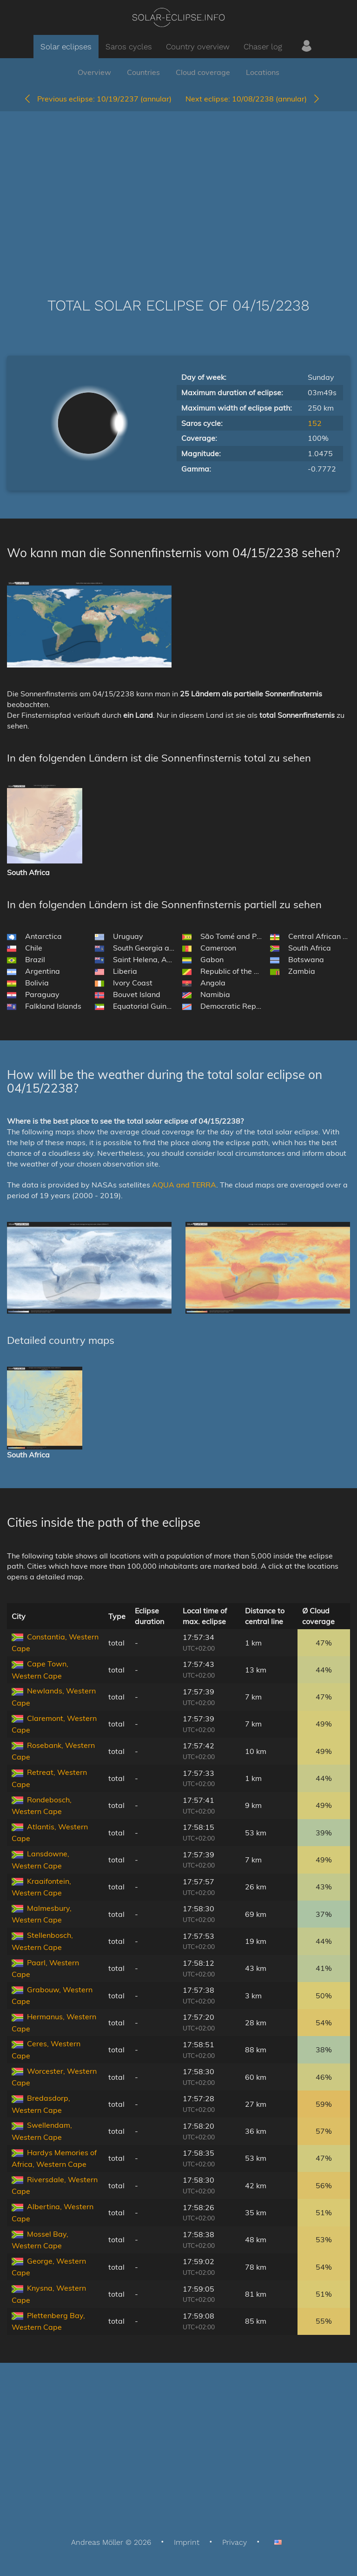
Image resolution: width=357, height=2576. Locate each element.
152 (315, 423)
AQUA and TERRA (184, 1184)
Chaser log (263, 46)
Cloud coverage (203, 72)
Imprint (186, 2542)
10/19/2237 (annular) (97, 98)
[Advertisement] (178, 190)
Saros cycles (129, 46)
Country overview (198, 46)
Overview (94, 72)
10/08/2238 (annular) (253, 98)
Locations (262, 72)
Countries (143, 72)
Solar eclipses (66, 46)
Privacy (234, 2542)
